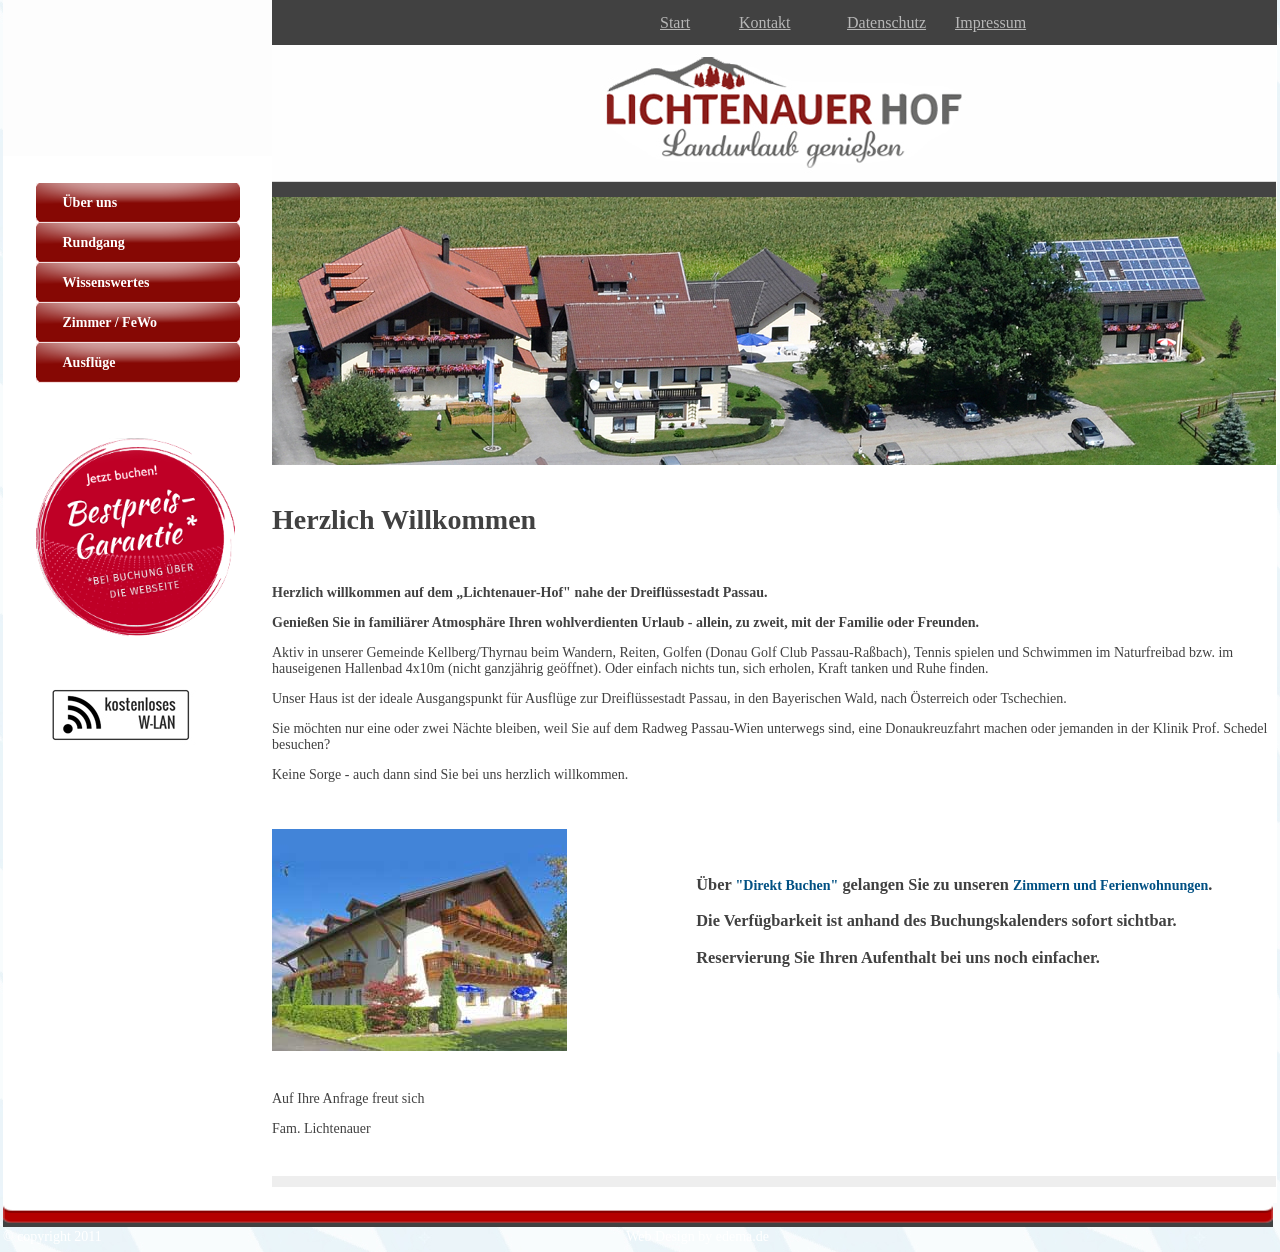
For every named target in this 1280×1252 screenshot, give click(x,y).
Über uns (90, 202)
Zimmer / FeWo (110, 322)
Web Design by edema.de (697, 1236)
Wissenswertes (106, 282)
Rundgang (94, 242)
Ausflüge (89, 362)
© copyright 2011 (52, 1236)
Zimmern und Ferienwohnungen (1110, 885)
